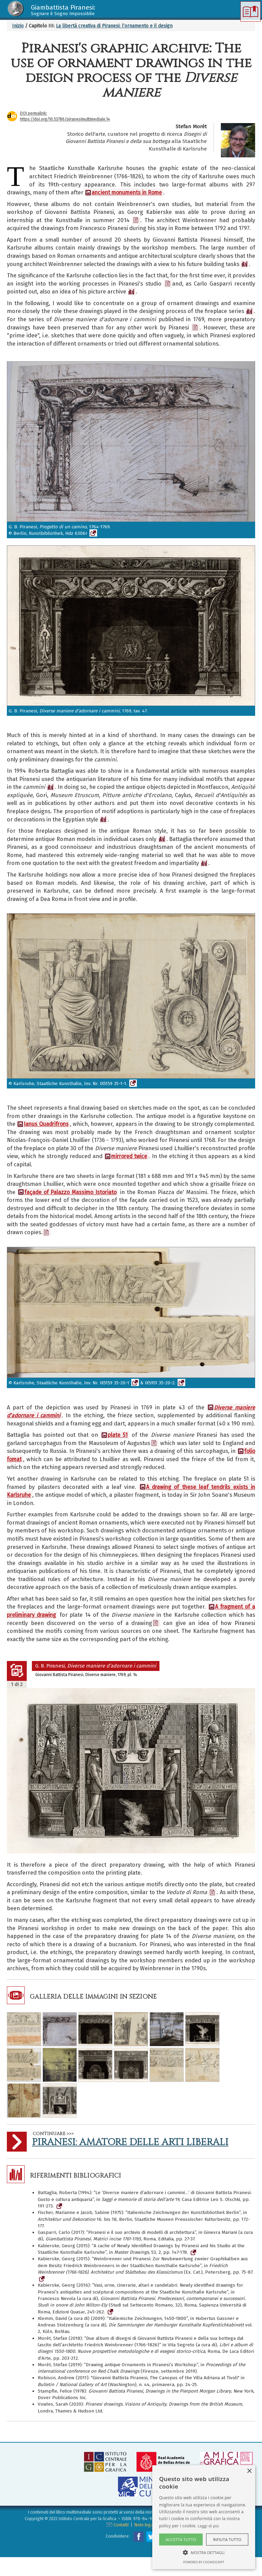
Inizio (18, 26)
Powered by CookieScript (203, 2562)
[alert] (203, 2517)
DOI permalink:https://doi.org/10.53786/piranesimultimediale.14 (65, 116)
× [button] (249, 2471)
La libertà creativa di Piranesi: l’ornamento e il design (114, 26)
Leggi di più (208, 2525)
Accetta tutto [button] (181, 2539)
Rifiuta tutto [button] (227, 2539)
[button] (203, 2552)
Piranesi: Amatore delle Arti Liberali (130, 2142)
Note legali (144, 2524)
